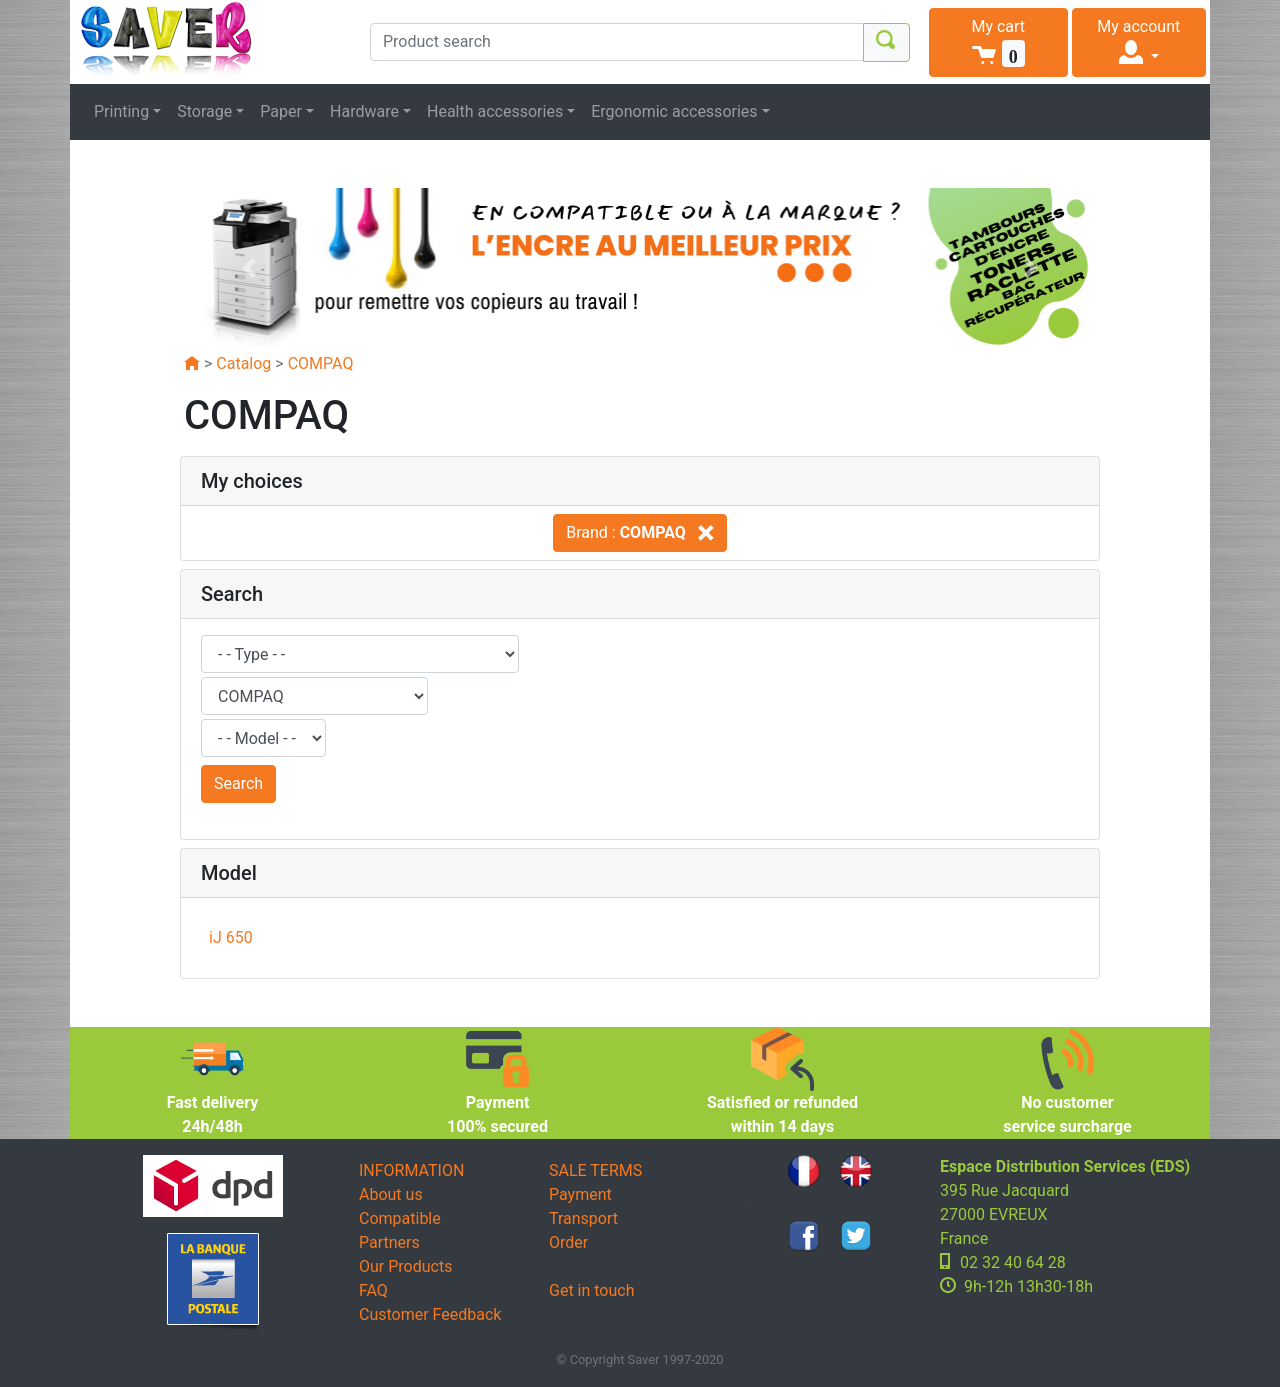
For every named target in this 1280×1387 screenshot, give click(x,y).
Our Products (405, 1266)
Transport (583, 1218)
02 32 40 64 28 (1013, 1262)
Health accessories (495, 111)
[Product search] (617, 42)
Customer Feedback (430, 1314)
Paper (281, 111)
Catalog (243, 363)
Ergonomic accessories (674, 111)
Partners (389, 1242)
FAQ (373, 1290)
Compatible (400, 1218)
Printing (121, 111)
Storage (204, 111)
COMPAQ (321, 363)
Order (568, 1242)
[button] (998, 42)
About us (391, 1194)
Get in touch (592, 1290)
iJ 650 (231, 937)
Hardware (364, 111)
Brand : (640, 532)
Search (238, 783)
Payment (580, 1194)
